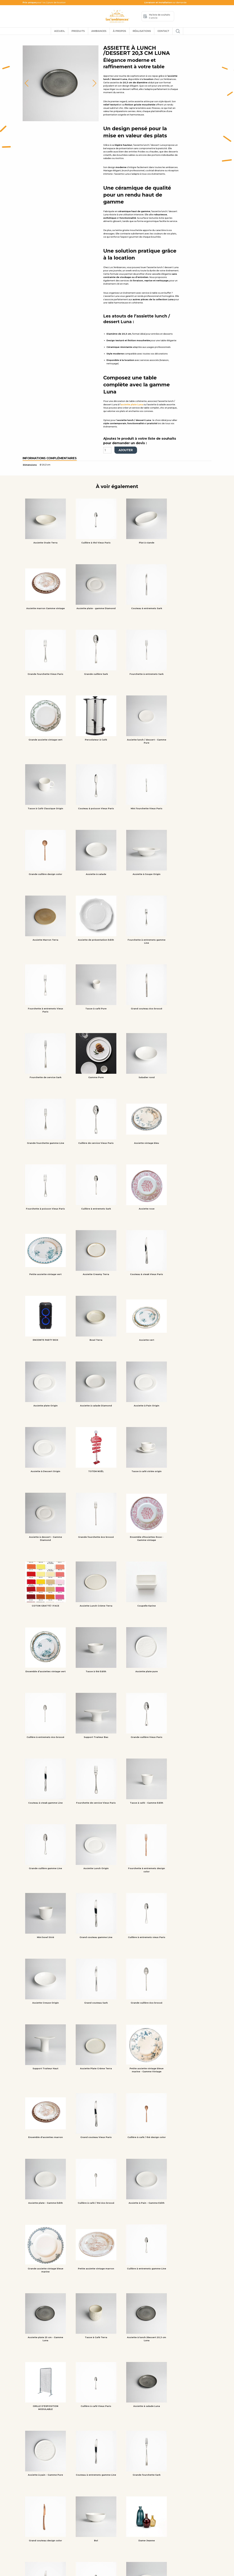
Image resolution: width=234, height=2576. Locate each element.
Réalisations (142, 31)
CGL (122, 2554)
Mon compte (128, 2550)
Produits (78, 31)
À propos (119, 31)
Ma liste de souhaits (159, 16)
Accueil (59, 31)
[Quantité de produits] (107, 452)
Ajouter (126, 452)
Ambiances (98, 31)
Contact (163, 31)
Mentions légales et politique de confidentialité (100, 2572)
